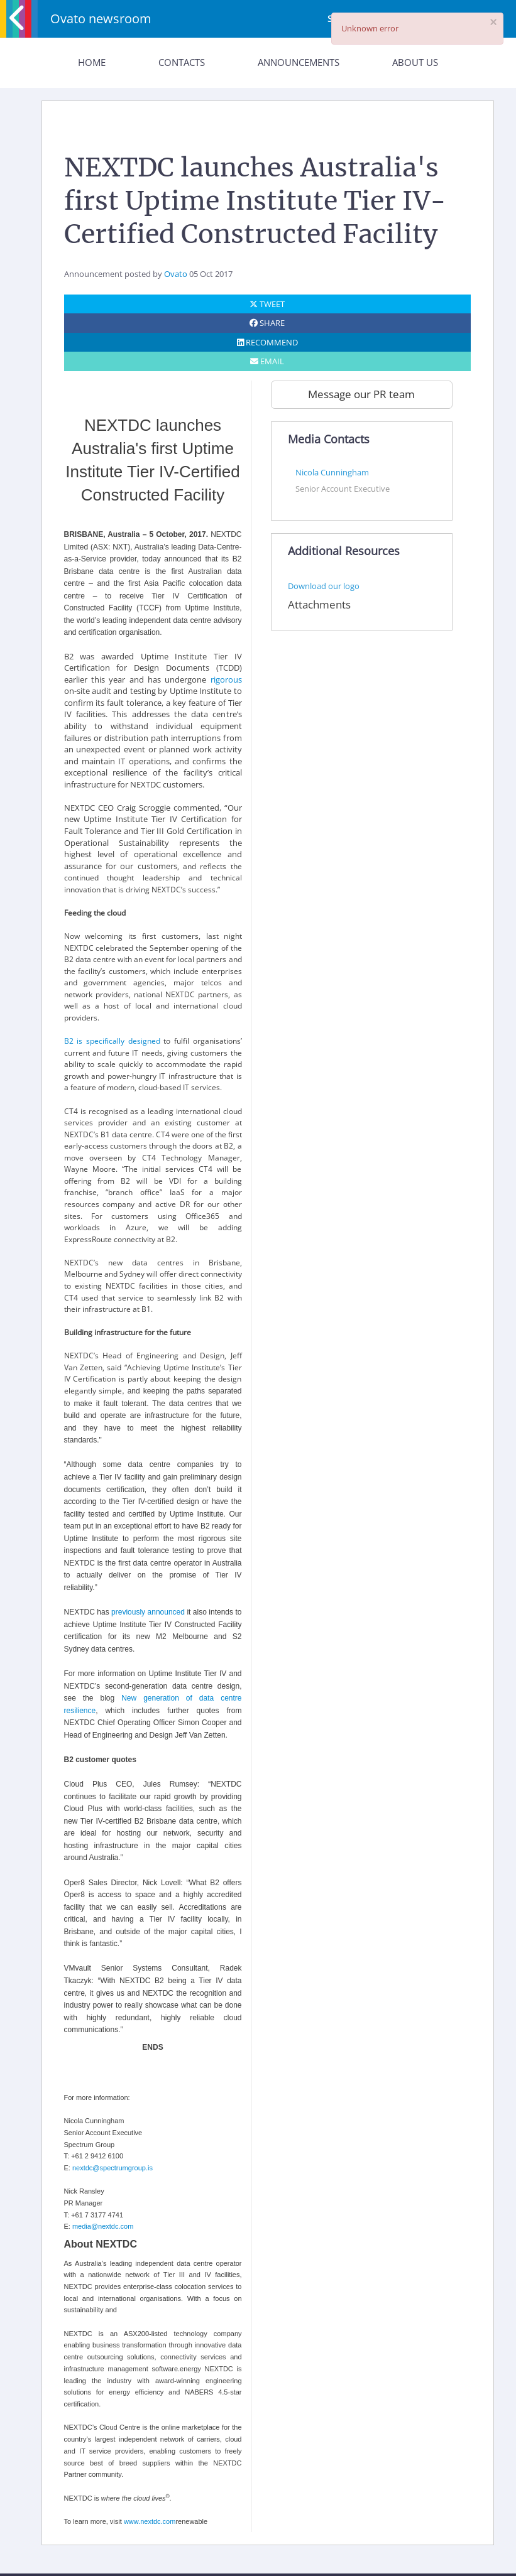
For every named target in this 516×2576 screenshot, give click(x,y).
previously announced (148, 1612)
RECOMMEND (267, 342)
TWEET (267, 304)
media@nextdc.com (102, 2226)
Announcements (298, 62)
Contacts (181, 62)
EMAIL (267, 361)
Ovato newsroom (100, 18)
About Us (415, 62)
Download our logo (324, 586)
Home (92, 62)
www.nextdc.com (150, 2521)
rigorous (226, 679)
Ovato (175, 273)
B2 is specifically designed (112, 1041)
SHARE (267, 322)
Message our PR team (361, 394)
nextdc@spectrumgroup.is (112, 2168)
